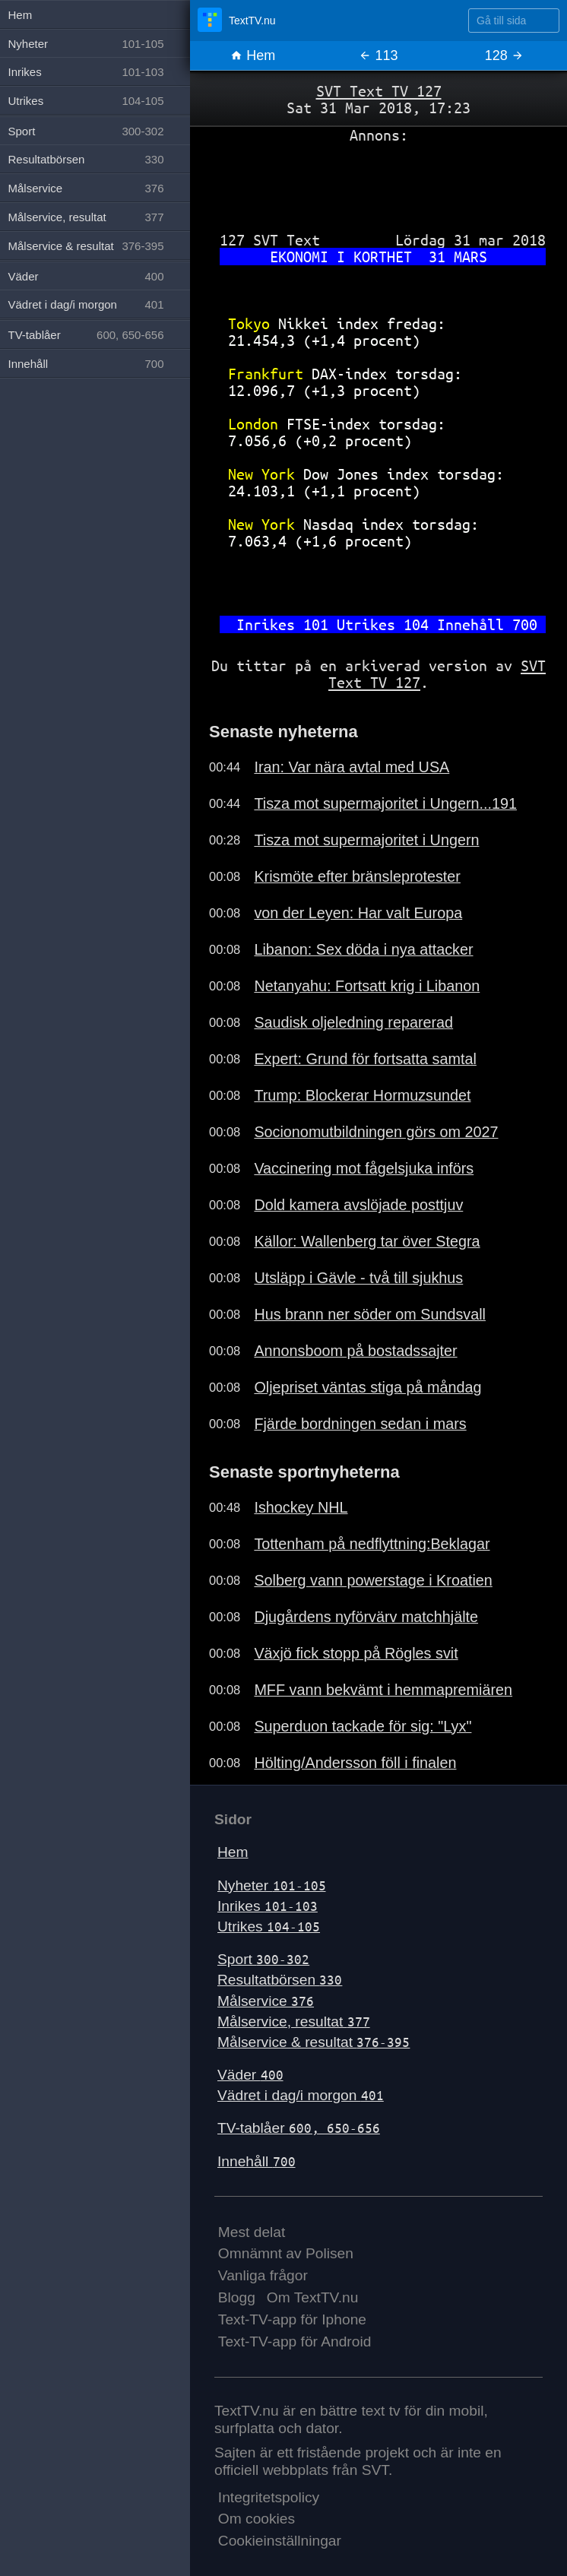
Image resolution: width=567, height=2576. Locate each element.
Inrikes (267, 1906)
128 (504, 55)
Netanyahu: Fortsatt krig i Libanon (367, 985)
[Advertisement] (378, 182)
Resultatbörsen (279, 1980)
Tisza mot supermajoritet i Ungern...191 (385, 803)
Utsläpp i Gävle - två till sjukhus (358, 1277)
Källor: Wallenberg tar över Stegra (367, 1241)
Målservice (265, 2001)
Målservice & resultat (313, 2042)
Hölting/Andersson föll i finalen (355, 1762)
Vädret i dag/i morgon (300, 2095)
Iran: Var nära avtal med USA (351, 767)
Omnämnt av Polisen (285, 2253)
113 (378, 55)
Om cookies (256, 2519)
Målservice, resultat (293, 2021)
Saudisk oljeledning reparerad (353, 1022)
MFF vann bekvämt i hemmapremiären (383, 1689)
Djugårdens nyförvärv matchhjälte (366, 1616)
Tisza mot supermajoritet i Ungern (366, 840)
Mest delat (252, 2232)
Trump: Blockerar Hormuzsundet (362, 1095)
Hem (252, 55)
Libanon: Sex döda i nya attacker (363, 949)
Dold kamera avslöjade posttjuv (358, 1204)
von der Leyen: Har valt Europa (358, 913)
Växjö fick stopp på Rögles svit (356, 1653)
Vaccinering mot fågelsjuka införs (364, 1168)
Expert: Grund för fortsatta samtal (365, 1058)
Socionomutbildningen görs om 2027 (376, 1131)
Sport (263, 1959)
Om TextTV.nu (313, 2297)
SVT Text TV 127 (379, 91)
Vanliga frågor (263, 2275)
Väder (250, 2075)
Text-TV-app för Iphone (292, 2319)
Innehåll (256, 2161)
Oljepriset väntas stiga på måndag (367, 1387)
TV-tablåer (298, 2128)
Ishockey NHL (300, 1507)
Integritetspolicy (268, 2497)
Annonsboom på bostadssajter (355, 1350)
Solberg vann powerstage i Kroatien (373, 1580)
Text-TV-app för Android (295, 2341)
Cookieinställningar (279, 2541)
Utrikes (268, 1926)
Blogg (236, 2297)
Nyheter (271, 1885)
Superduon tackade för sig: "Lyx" (362, 1726)
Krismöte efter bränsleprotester (357, 876)
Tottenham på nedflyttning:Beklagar (371, 1543)
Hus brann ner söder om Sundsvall (370, 1314)
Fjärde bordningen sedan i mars (360, 1423)
